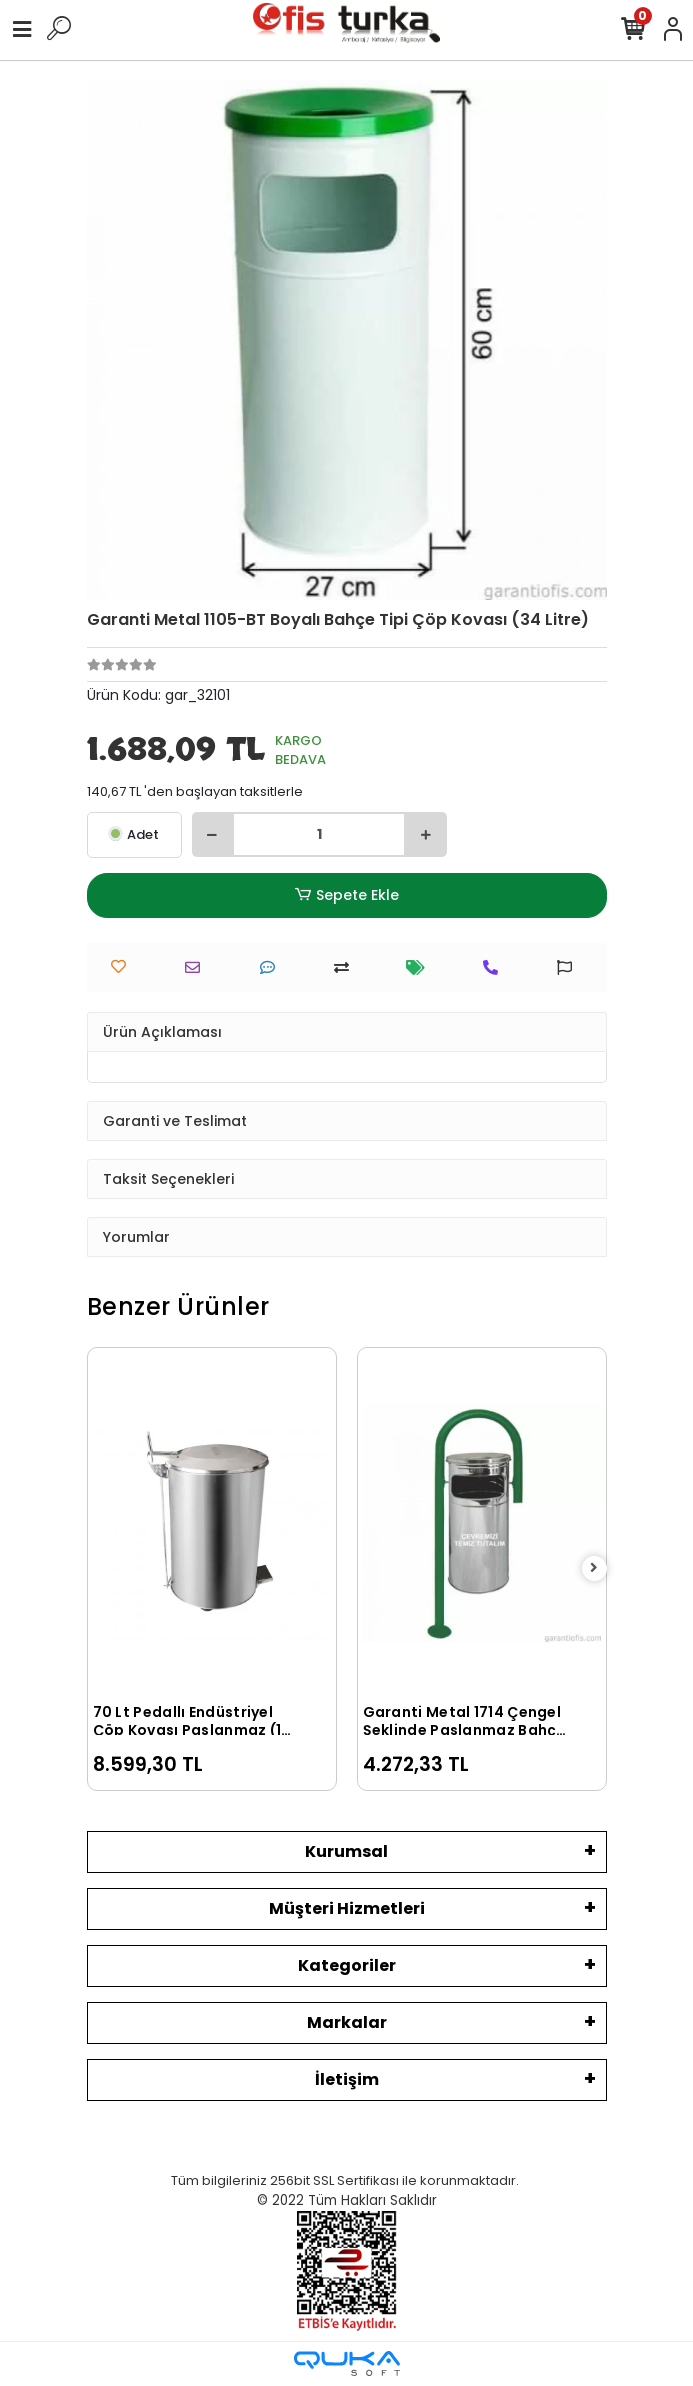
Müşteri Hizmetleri (347, 1908)
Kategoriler (347, 1965)
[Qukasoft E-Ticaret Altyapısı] (347, 2363)
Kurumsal (346, 1851)
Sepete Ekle (346, 895)
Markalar (347, 2022)
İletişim (347, 2079)
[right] (594, 1568)
